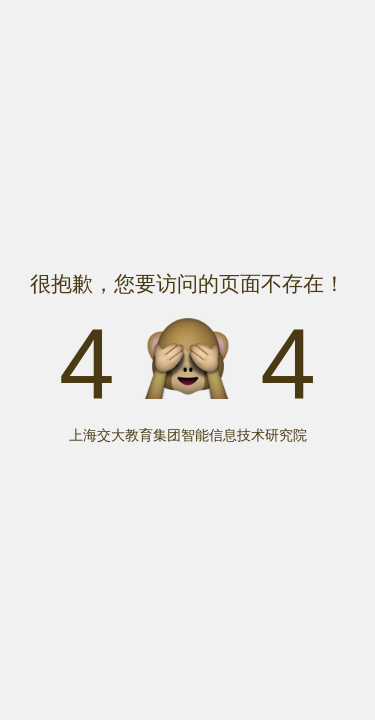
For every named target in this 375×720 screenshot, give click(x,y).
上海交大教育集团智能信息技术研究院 (188, 435)
